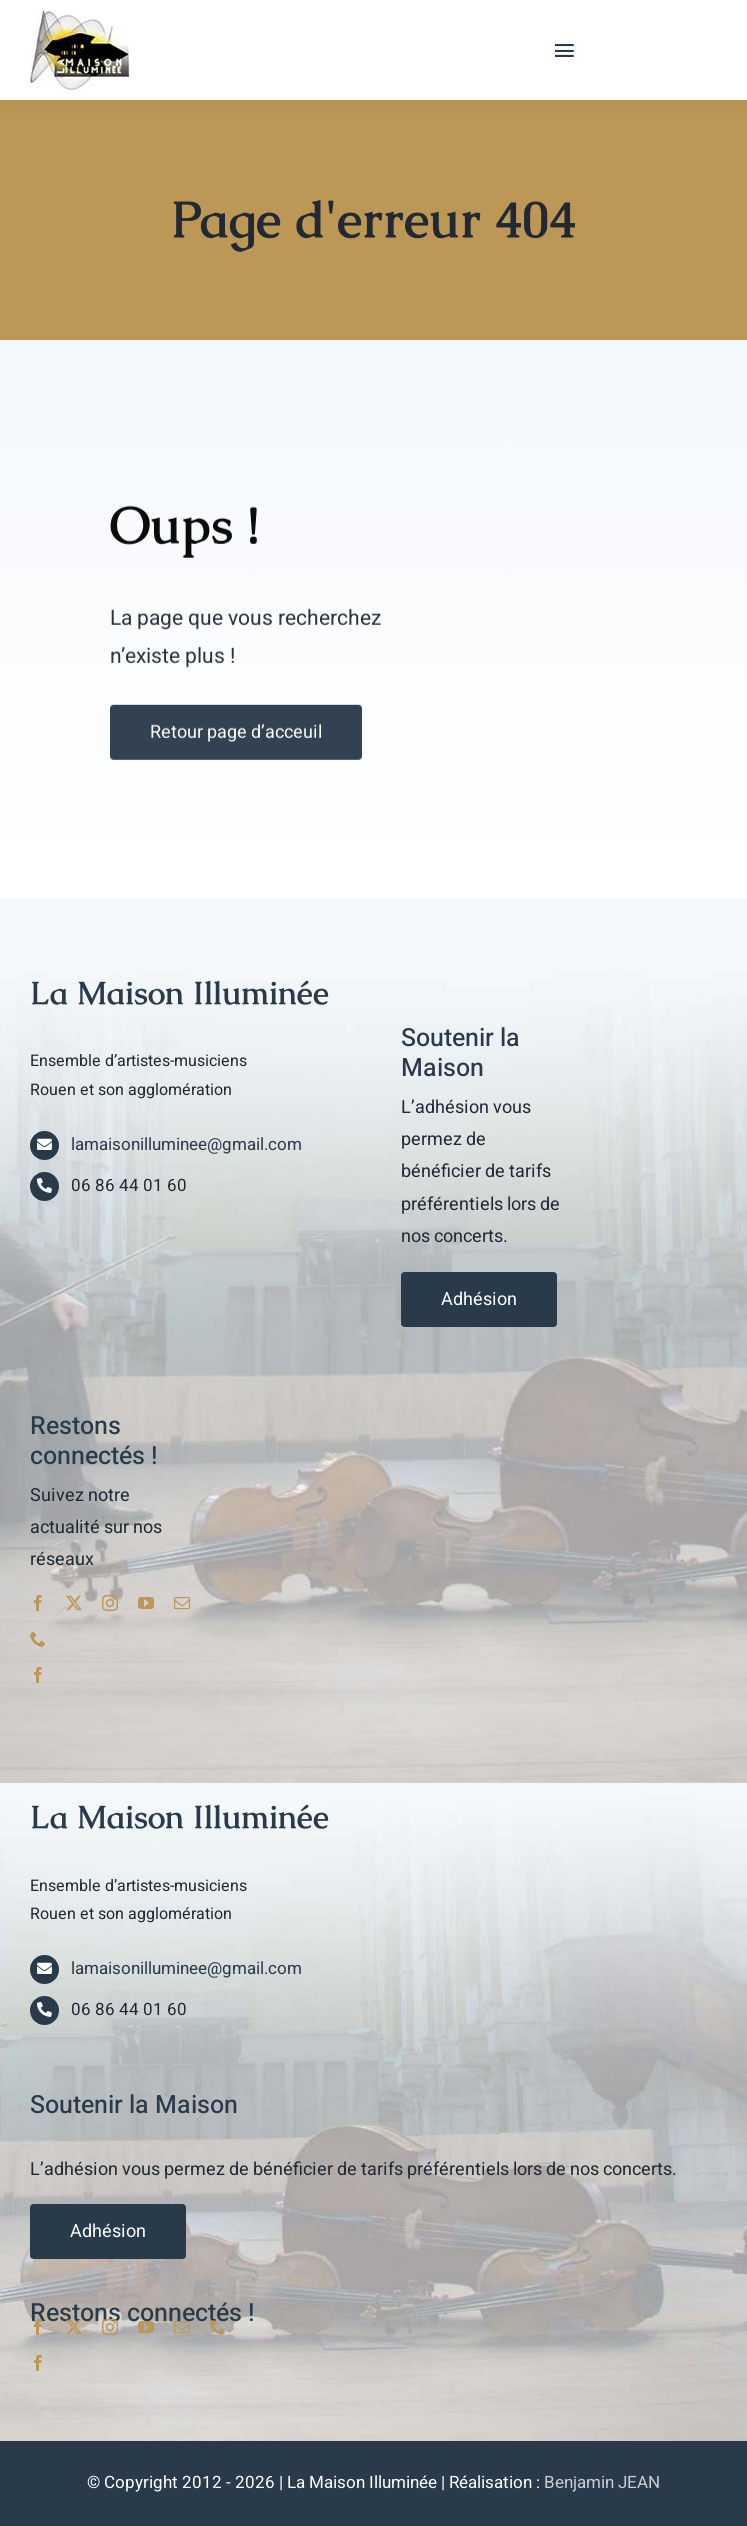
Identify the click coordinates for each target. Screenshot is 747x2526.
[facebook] (38, 1603)
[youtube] (146, 1603)
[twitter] (74, 1603)
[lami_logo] (79, 18)
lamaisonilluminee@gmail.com (186, 1144)
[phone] (38, 1639)
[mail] (182, 1603)
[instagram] (110, 1603)
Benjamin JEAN (602, 2482)
